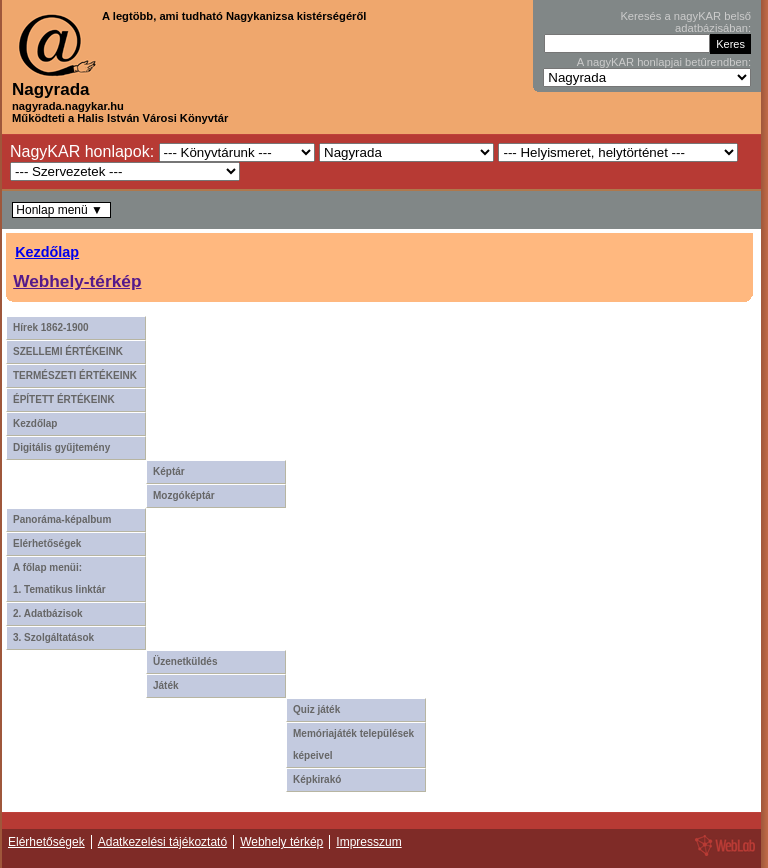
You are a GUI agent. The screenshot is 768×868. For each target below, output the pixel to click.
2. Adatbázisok (48, 613)
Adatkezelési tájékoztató (162, 842)
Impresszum (368, 842)
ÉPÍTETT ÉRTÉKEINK (64, 399)
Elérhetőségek (47, 543)
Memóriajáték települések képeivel (353, 744)
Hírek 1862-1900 (51, 327)
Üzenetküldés (185, 661)
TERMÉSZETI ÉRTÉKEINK (75, 375)
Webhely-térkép (77, 281)
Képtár (169, 471)
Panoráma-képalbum (62, 519)
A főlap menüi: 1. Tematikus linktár (59, 578)
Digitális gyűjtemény (61, 447)
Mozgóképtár (184, 495)
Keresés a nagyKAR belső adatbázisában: (685, 22)
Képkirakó (317, 779)
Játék (166, 685)
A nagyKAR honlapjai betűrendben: (664, 62)
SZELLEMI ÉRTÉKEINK (68, 351)
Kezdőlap (47, 252)
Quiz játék (316, 709)
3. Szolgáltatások (53, 637)
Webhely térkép (281, 842)
